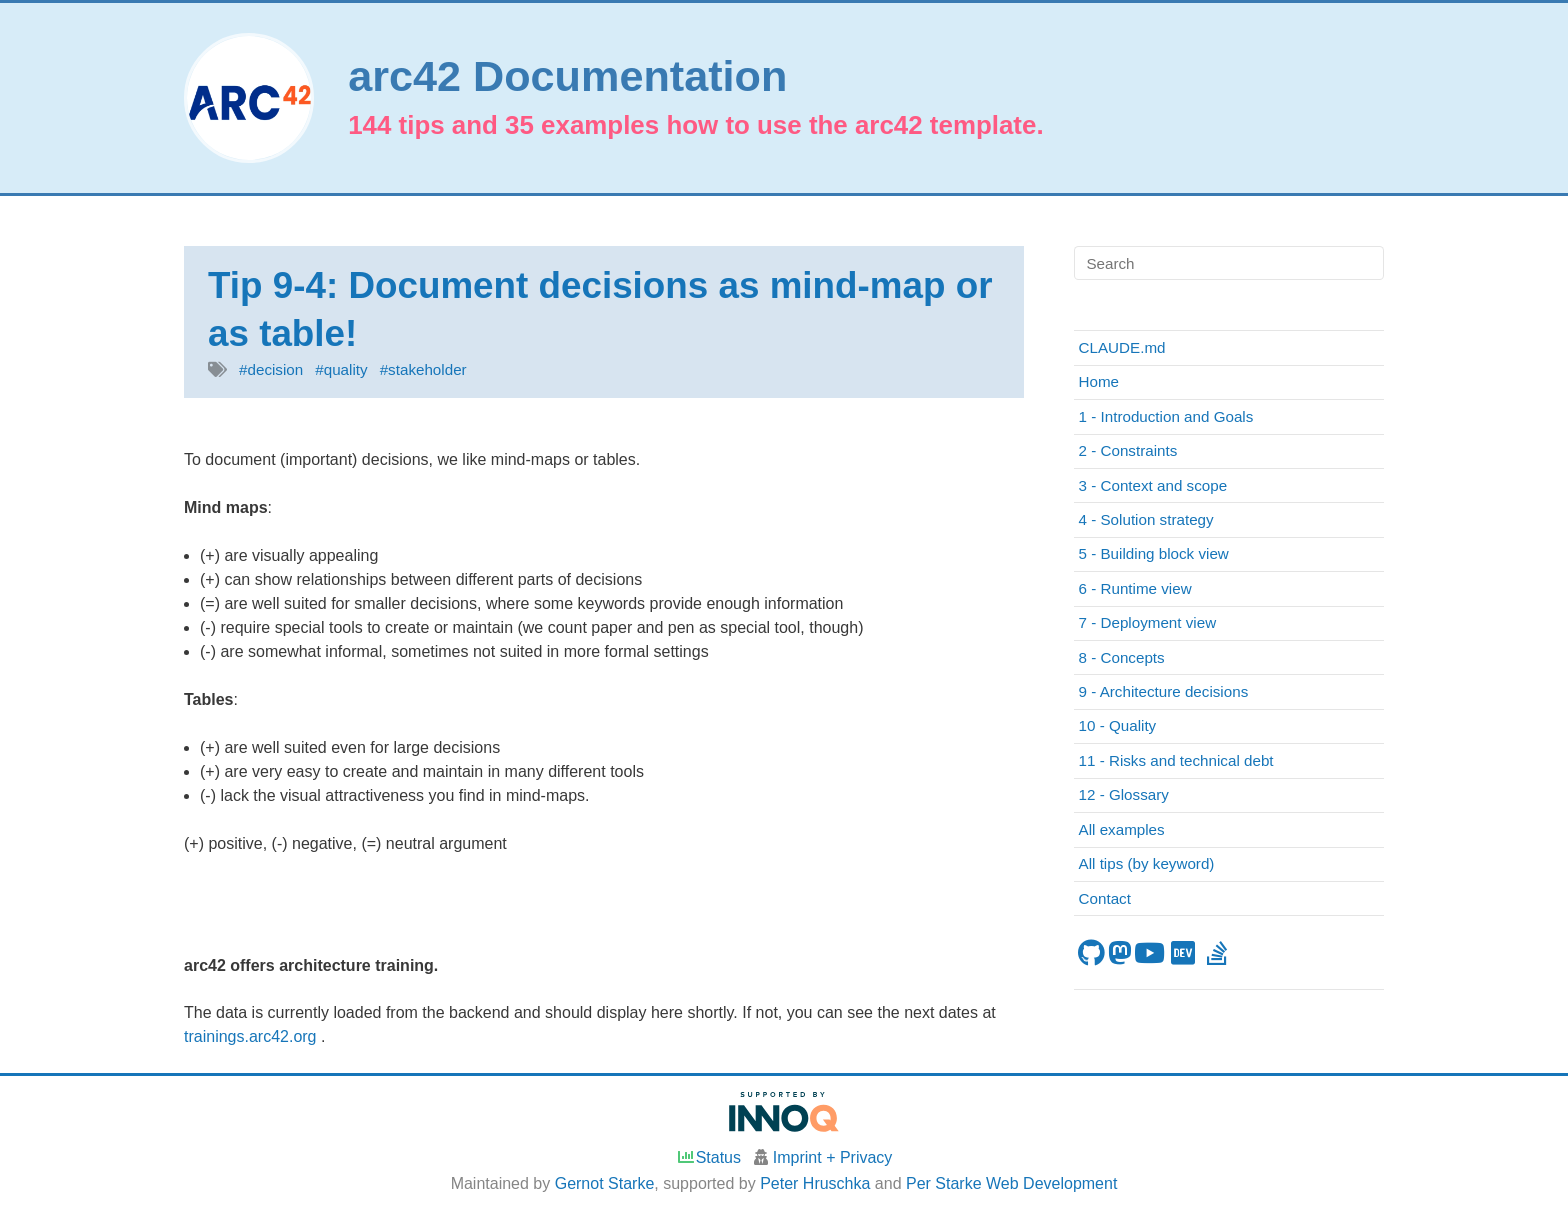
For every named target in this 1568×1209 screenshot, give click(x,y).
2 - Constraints (1128, 450)
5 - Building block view (1154, 553)
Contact (1105, 898)
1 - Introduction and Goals (1166, 416)
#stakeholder (423, 369)
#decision (271, 369)
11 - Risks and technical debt (1176, 760)
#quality (341, 369)
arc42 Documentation (567, 76)
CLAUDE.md (1122, 347)
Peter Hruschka (815, 1183)
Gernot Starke (605, 1183)
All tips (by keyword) (1147, 863)
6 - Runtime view (1135, 588)
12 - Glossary (1124, 794)
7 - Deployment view (1148, 622)
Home (1099, 381)
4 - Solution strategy (1146, 519)
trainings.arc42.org (252, 1036)
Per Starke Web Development (1011, 1183)
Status (708, 1157)
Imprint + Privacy (833, 1157)
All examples (1122, 829)
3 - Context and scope (1153, 485)
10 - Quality (1118, 725)
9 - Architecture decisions (1164, 691)
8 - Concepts (1122, 657)
